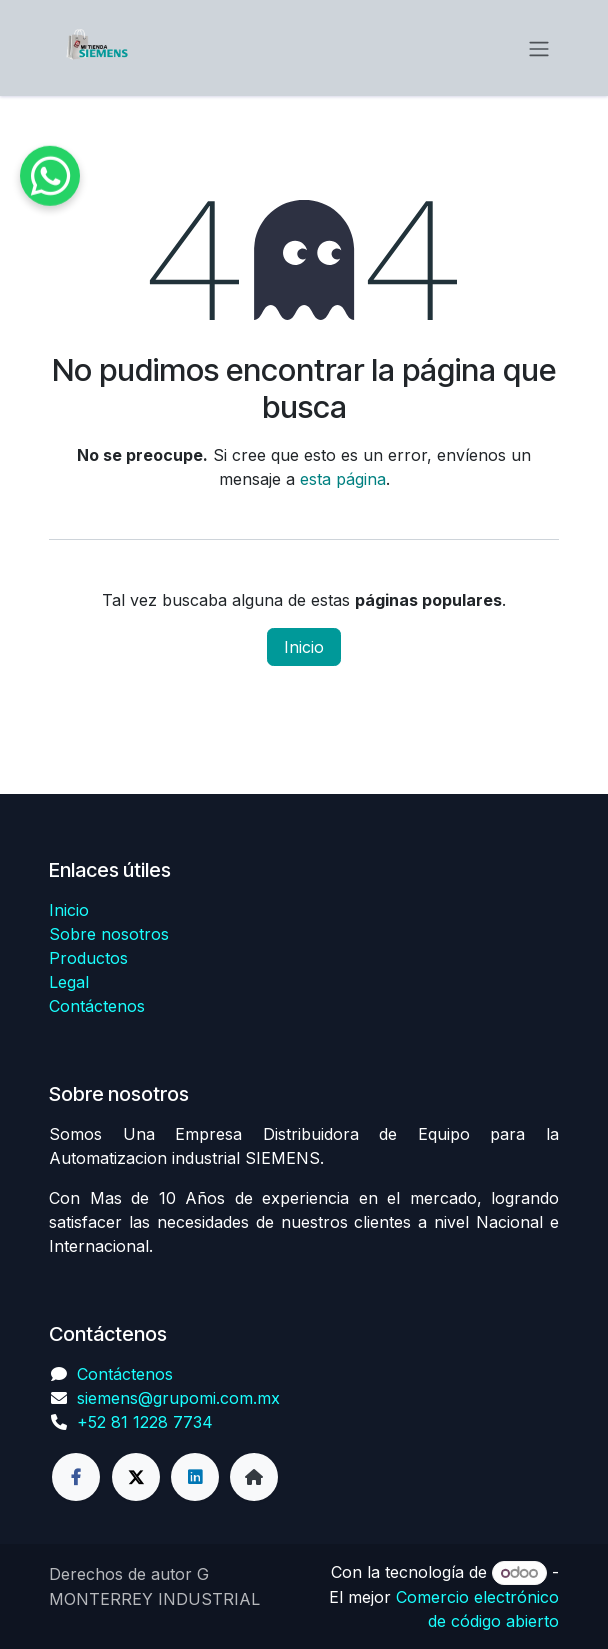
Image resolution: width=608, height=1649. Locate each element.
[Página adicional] (254, 1477)
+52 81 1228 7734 (145, 1422)
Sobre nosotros (109, 934)
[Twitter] (136, 1477)
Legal (69, 982)
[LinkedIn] (195, 1477)
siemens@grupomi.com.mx (178, 1398)
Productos (88, 958)
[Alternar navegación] (539, 48)
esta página (343, 479)
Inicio (304, 647)
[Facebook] (76, 1477)
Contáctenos (97, 1006)
